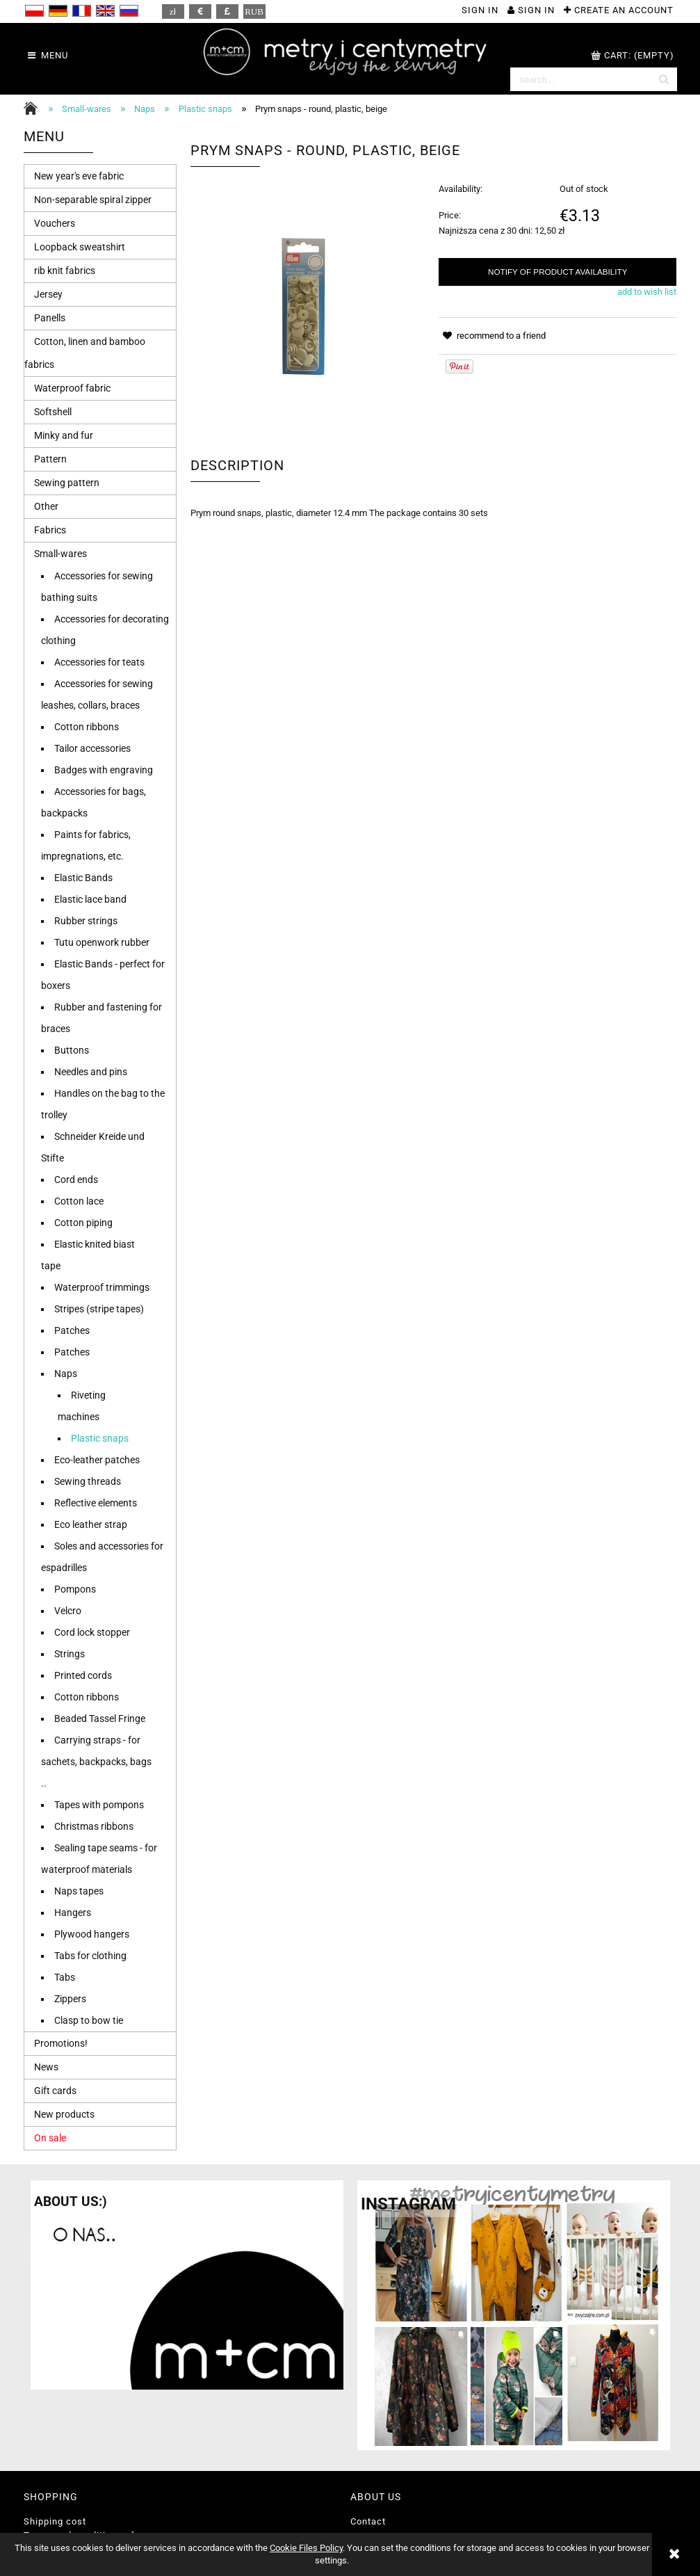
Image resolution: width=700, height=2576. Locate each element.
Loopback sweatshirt (79, 246)
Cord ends (76, 1179)
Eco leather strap (90, 1524)
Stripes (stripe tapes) (99, 1308)
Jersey (48, 294)
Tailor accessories (92, 748)
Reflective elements (95, 1502)
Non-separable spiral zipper (93, 199)
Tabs (64, 1977)
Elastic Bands (83, 877)
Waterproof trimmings (101, 1287)
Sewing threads (87, 1481)
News (46, 2066)
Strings (69, 1653)
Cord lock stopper (92, 1632)
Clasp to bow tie (88, 2020)
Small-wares (60, 553)
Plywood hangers (91, 1934)
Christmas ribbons (93, 1826)
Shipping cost (55, 2521)
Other (46, 506)
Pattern (50, 459)
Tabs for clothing (90, 1955)
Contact (368, 2521)
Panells (49, 317)
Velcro (67, 1610)
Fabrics (50, 530)
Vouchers (54, 223)
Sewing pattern (66, 482)
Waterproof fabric (72, 388)
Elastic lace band (90, 899)
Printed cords (83, 1675)
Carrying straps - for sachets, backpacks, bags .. (96, 1761)
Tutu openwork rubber (101, 942)
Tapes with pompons (99, 1804)
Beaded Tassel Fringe (99, 1718)
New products (64, 2114)
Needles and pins (90, 1071)
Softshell (53, 411)
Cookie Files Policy (306, 2548)
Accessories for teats (99, 662)
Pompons (75, 1589)
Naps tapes (79, 1891)
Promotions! (61, 2043)
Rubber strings (85, 920)
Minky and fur (63, 435)
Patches (72, 1330)
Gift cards (55, 2090)
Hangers (72, 1912)
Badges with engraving (103, 769)
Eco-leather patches (97, 1459)
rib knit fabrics (64, 270)
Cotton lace (79, 1201)
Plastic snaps (100, 1438)
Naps (65, 1373)
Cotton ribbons (86, 726)
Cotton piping (83, 1222)
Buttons (71, 1050)
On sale (50, 2137)
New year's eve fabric (79, 176)
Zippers (70, 1998)
